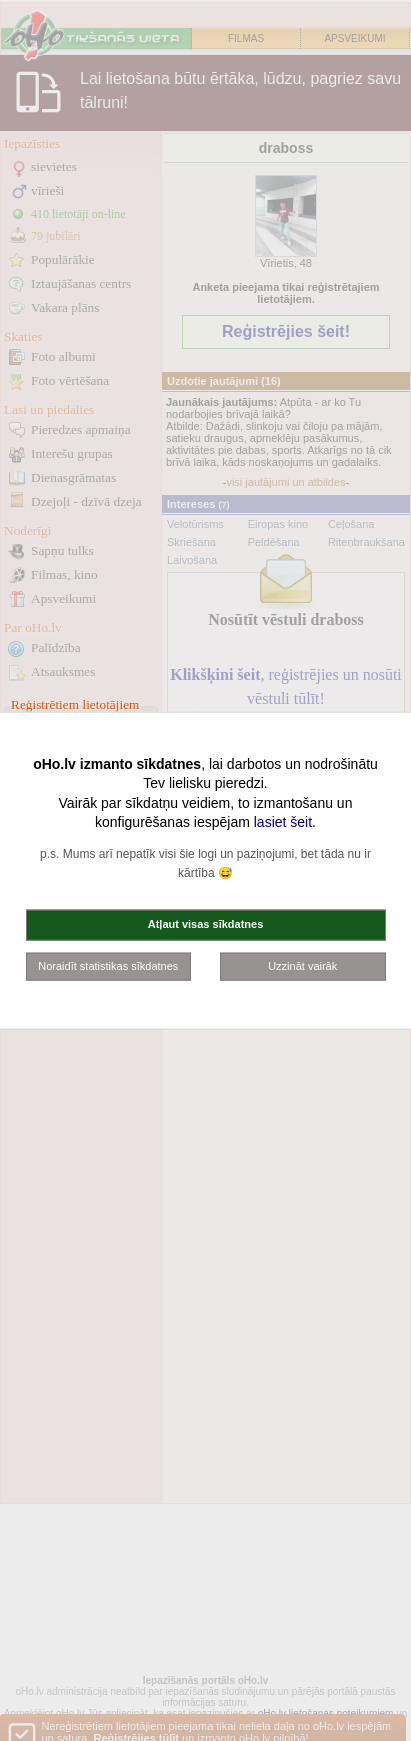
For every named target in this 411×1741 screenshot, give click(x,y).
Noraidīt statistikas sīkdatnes (108, 965)
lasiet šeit (283, 822)
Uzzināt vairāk (302, 965)
